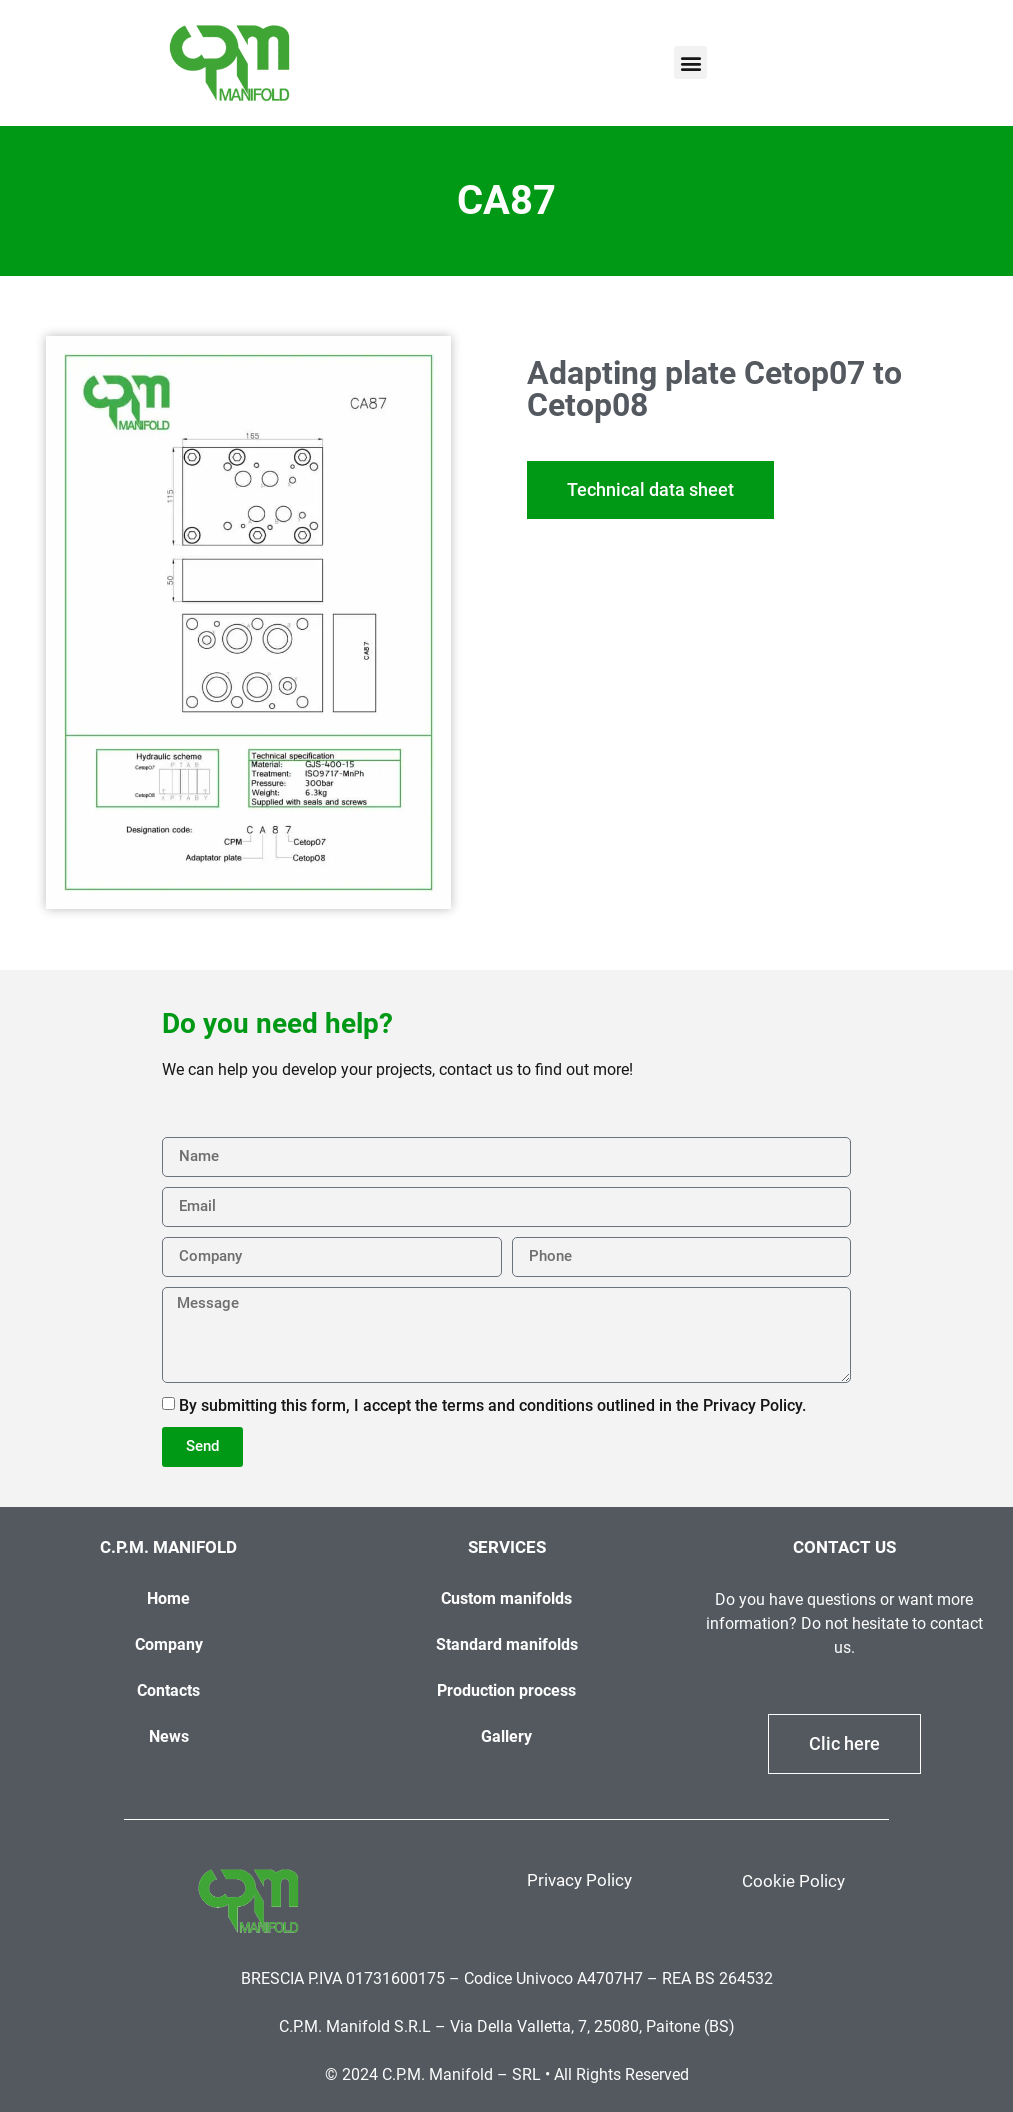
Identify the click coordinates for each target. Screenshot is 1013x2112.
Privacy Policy (579, 1880)
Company (169, 1644)
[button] (690, 62)
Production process (506, 1690)
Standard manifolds (507, 1644)
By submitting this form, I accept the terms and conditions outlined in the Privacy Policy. (492, 1404)
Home (168, 1598)
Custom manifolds (506, 1598)
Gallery (506, 1736)
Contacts (168, 1690)
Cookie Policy (793, 1881)
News (169, 1736)
